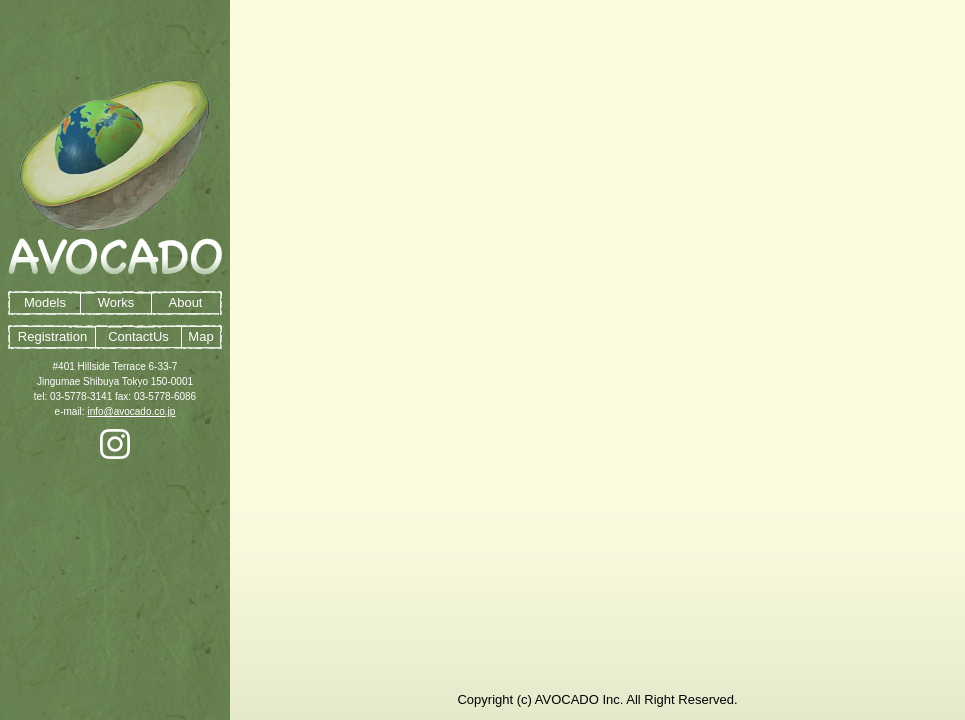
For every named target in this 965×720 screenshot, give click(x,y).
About (186, 302)
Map (200, 336)
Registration (52, 336)
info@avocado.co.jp (131, 411)
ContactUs (138, 336)
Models (45, 302)
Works (116, 302)
